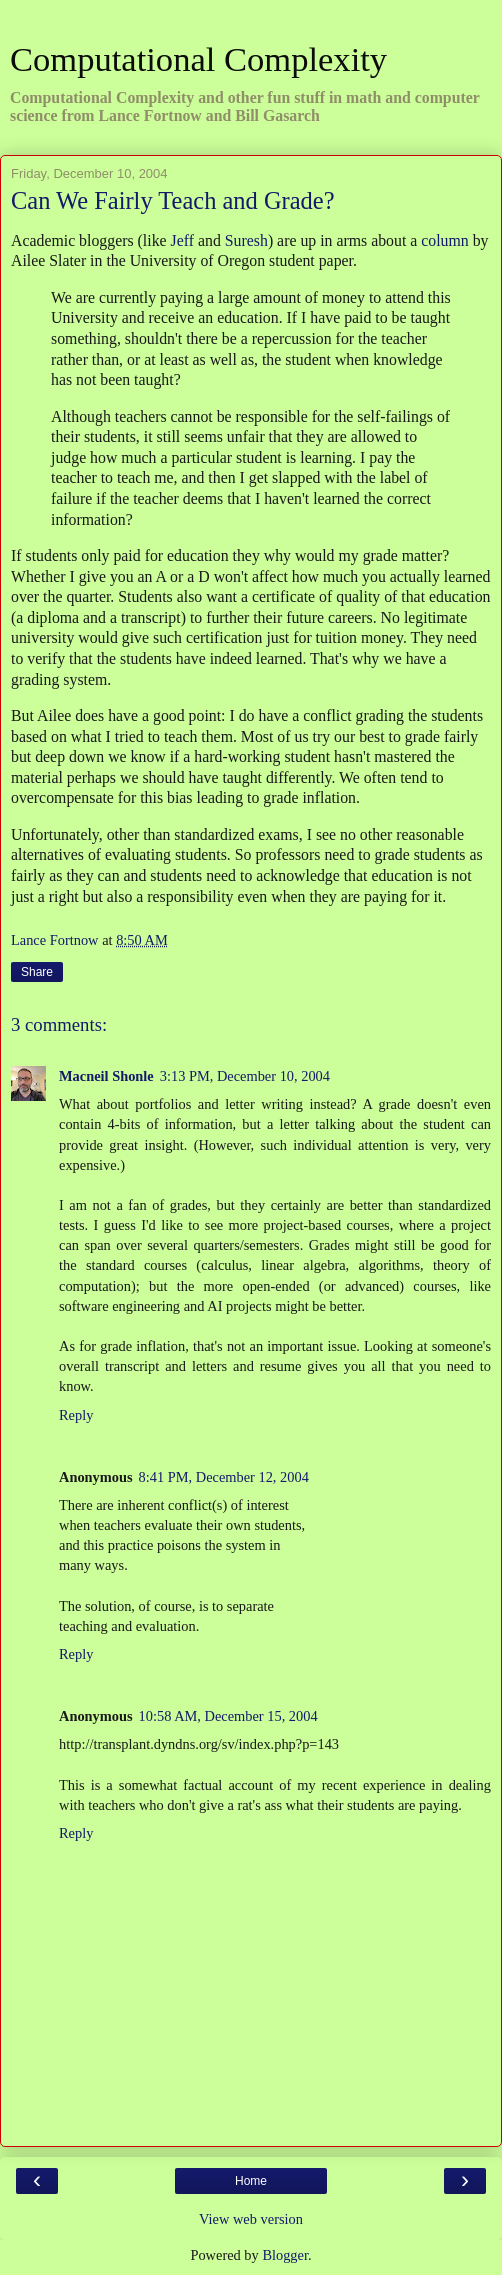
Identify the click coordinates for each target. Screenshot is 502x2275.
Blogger (285, 2255)
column (444, 240)
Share (37, 972)
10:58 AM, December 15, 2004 (228, 1716)
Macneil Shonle (106, 1076)
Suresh (246, 240)
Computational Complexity (198, 59)
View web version (251, 2219)
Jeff (182, 240)
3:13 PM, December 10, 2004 (245, 1076)
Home (251, 2181)
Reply (76, 1415)
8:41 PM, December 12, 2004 (224, 1477)
